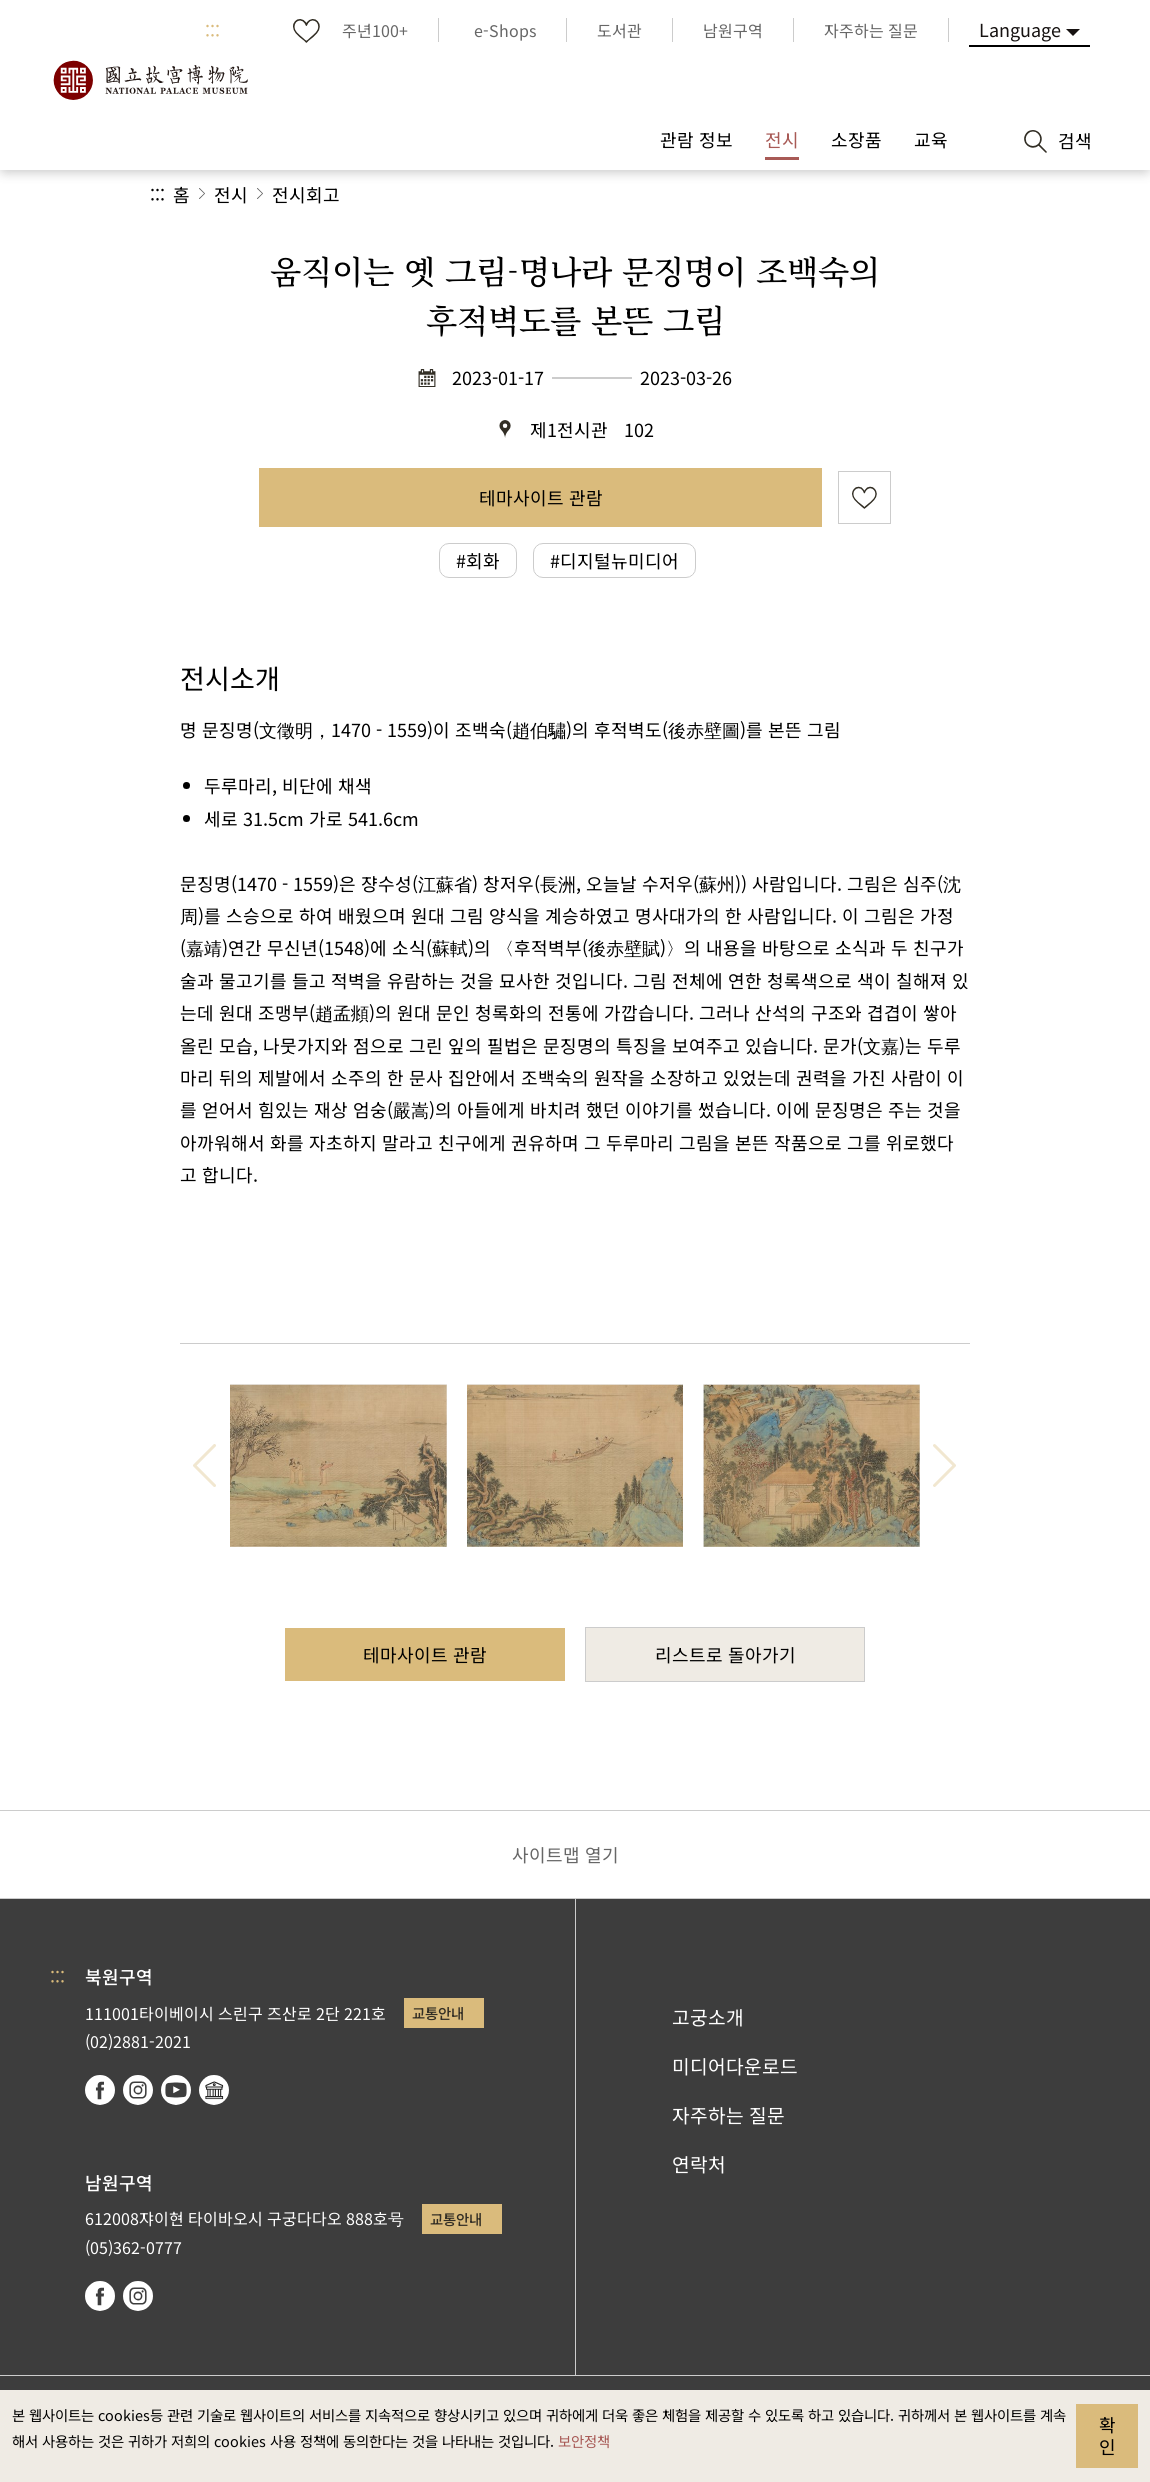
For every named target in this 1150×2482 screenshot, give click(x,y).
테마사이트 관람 (541, 497)
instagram (138, 2090)
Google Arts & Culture (214, 2090)
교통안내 (438, 2012)
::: (212, 30)
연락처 (699, 2164)
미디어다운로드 (735, 2066)
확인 (1107, 2435)
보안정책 (584, 2440)
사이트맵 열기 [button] (565, 1854)
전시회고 (306, 194)
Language (1020, 29)
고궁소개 (708, 2017)
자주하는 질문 (728, 2115)
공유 (781, 194)
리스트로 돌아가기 (725, 1654)
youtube (176, 2090)
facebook (100, 2090)
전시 (231, 194)
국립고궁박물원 (150, 80)
